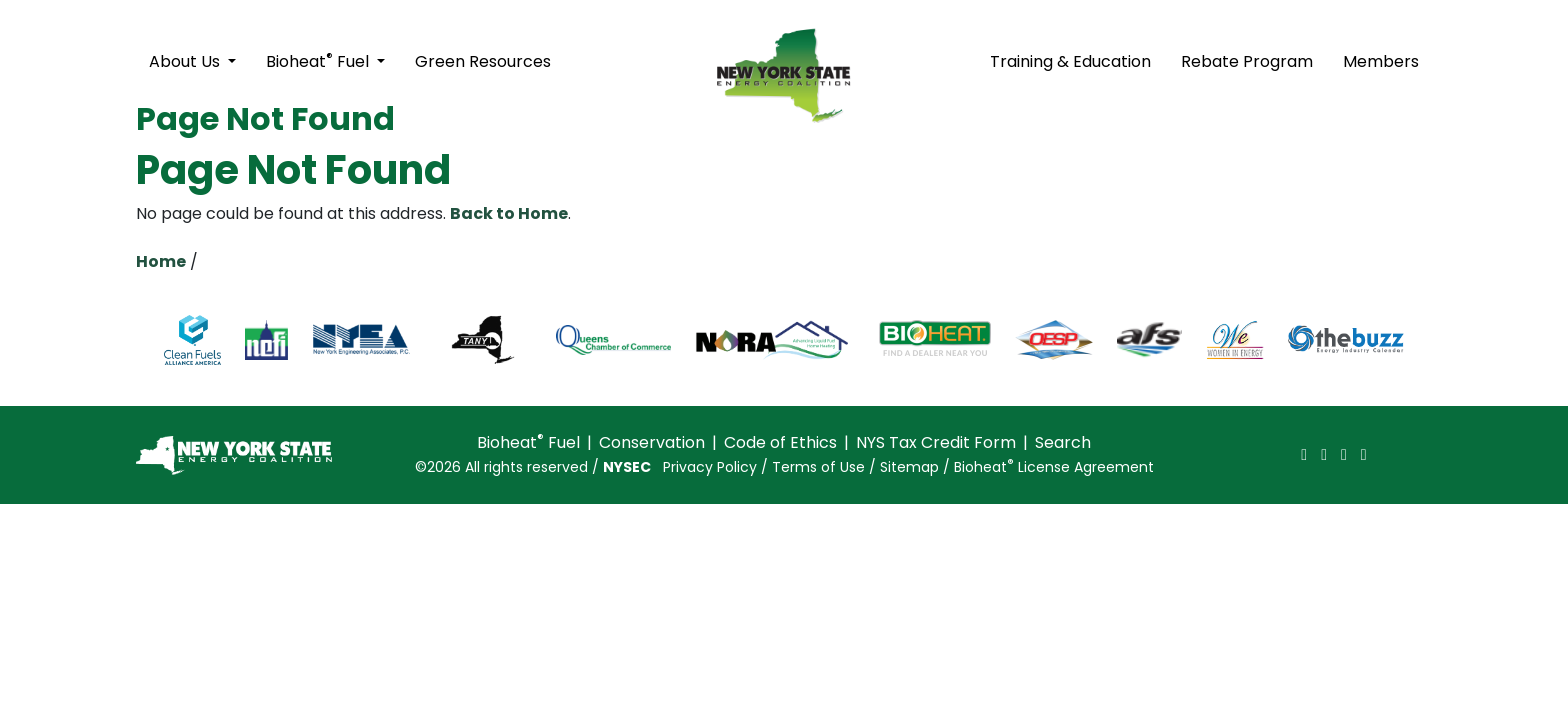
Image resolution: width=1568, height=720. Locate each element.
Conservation (652, 442)
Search (1063, 442)
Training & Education (1070, 61)
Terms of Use (818, 467)
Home (161, 261)
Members (1381, 61)
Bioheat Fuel (319, 60)
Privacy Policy (710, 467)
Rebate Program (1247, 61)
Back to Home (509, 213)
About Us (186, 61)
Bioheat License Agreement (1054, 467)
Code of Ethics (780, 442)
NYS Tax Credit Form (936, 442)
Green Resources (483, 61)
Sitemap (909, 467)
